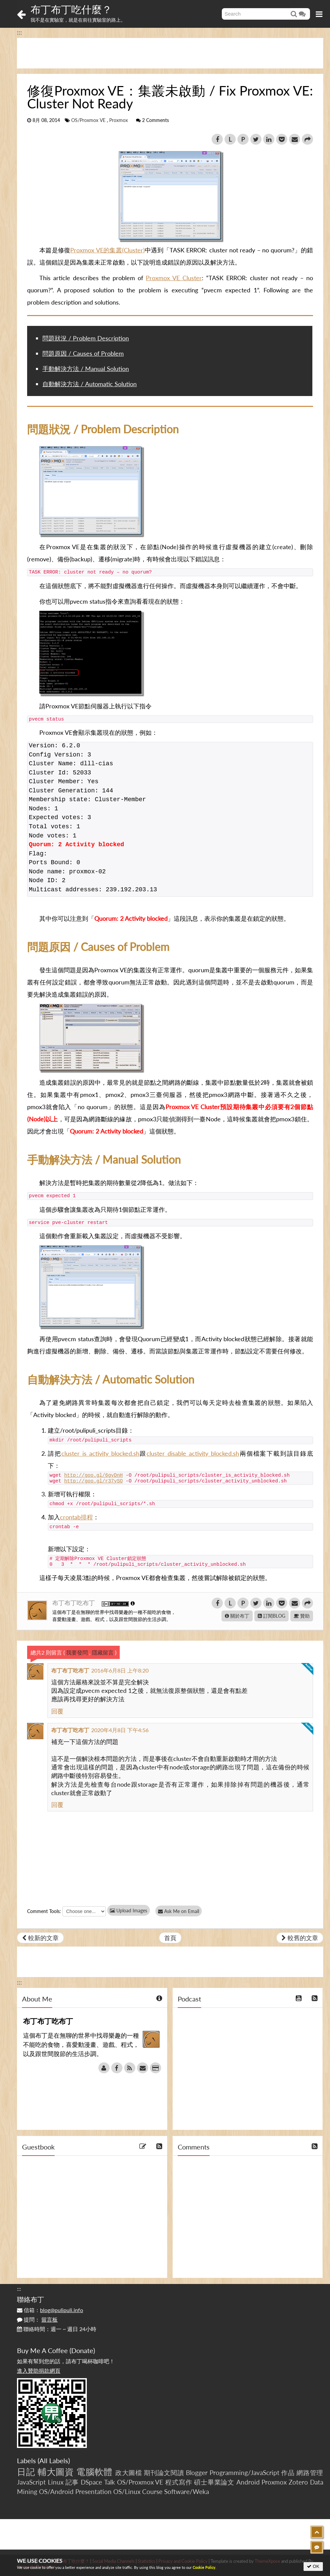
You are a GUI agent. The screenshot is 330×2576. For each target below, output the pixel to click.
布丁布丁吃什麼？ (71, 9)
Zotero (298, 2482)
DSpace (91, 2482)
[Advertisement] (170, 53)
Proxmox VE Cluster (174, 278)
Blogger (197, 2472)
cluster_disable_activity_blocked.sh (193, 1453)
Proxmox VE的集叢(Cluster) (107, 250)
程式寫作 (178, 2482)
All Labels (53, 2460)
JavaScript (31, 2482)
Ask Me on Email (179, 1911)
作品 (287, 2472)
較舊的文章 (300, 1937)
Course (152, 2491)
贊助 (302, 1616)
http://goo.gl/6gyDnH (93, 1475)
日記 (26, 2472)
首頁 (170, 1937)
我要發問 (77, 1652)
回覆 (57, 1711)
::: (19, 32)
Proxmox (118, 120)
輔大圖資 (56, 2472)
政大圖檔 (128, 2472)
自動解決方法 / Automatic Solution (89, 384)
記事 (72, 2482)
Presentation (93, 2491)
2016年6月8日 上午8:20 (120, 1670)
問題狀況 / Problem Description (85, 338)
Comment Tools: (44, 1911)
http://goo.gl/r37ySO (93, 1481)
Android (248, 2482)
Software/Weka (186, 2491)
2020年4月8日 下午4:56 (120, 1730)
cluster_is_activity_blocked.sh (100, 1453)
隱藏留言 (103, 1652)
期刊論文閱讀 (164, 2472)
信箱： (50, 2310)
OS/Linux (126, 2491)
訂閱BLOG (271, 1616)
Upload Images (128, 1910)
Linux (55, 2482)
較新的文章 (40, 1937)
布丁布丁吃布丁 (74, 1602)
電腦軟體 (94, 2472)
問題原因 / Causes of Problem (83, 353)
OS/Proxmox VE (88, 120)
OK (313, 2566)
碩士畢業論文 (214, 2482)
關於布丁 (237, 1616)
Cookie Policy (204, 2567)
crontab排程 (76, 1517)
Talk (109, 2482)
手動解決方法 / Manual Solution (85, 368)
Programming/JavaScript (244, 2472)
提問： (37, 2319)
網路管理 (309, 2472)
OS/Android (56, 2491)
